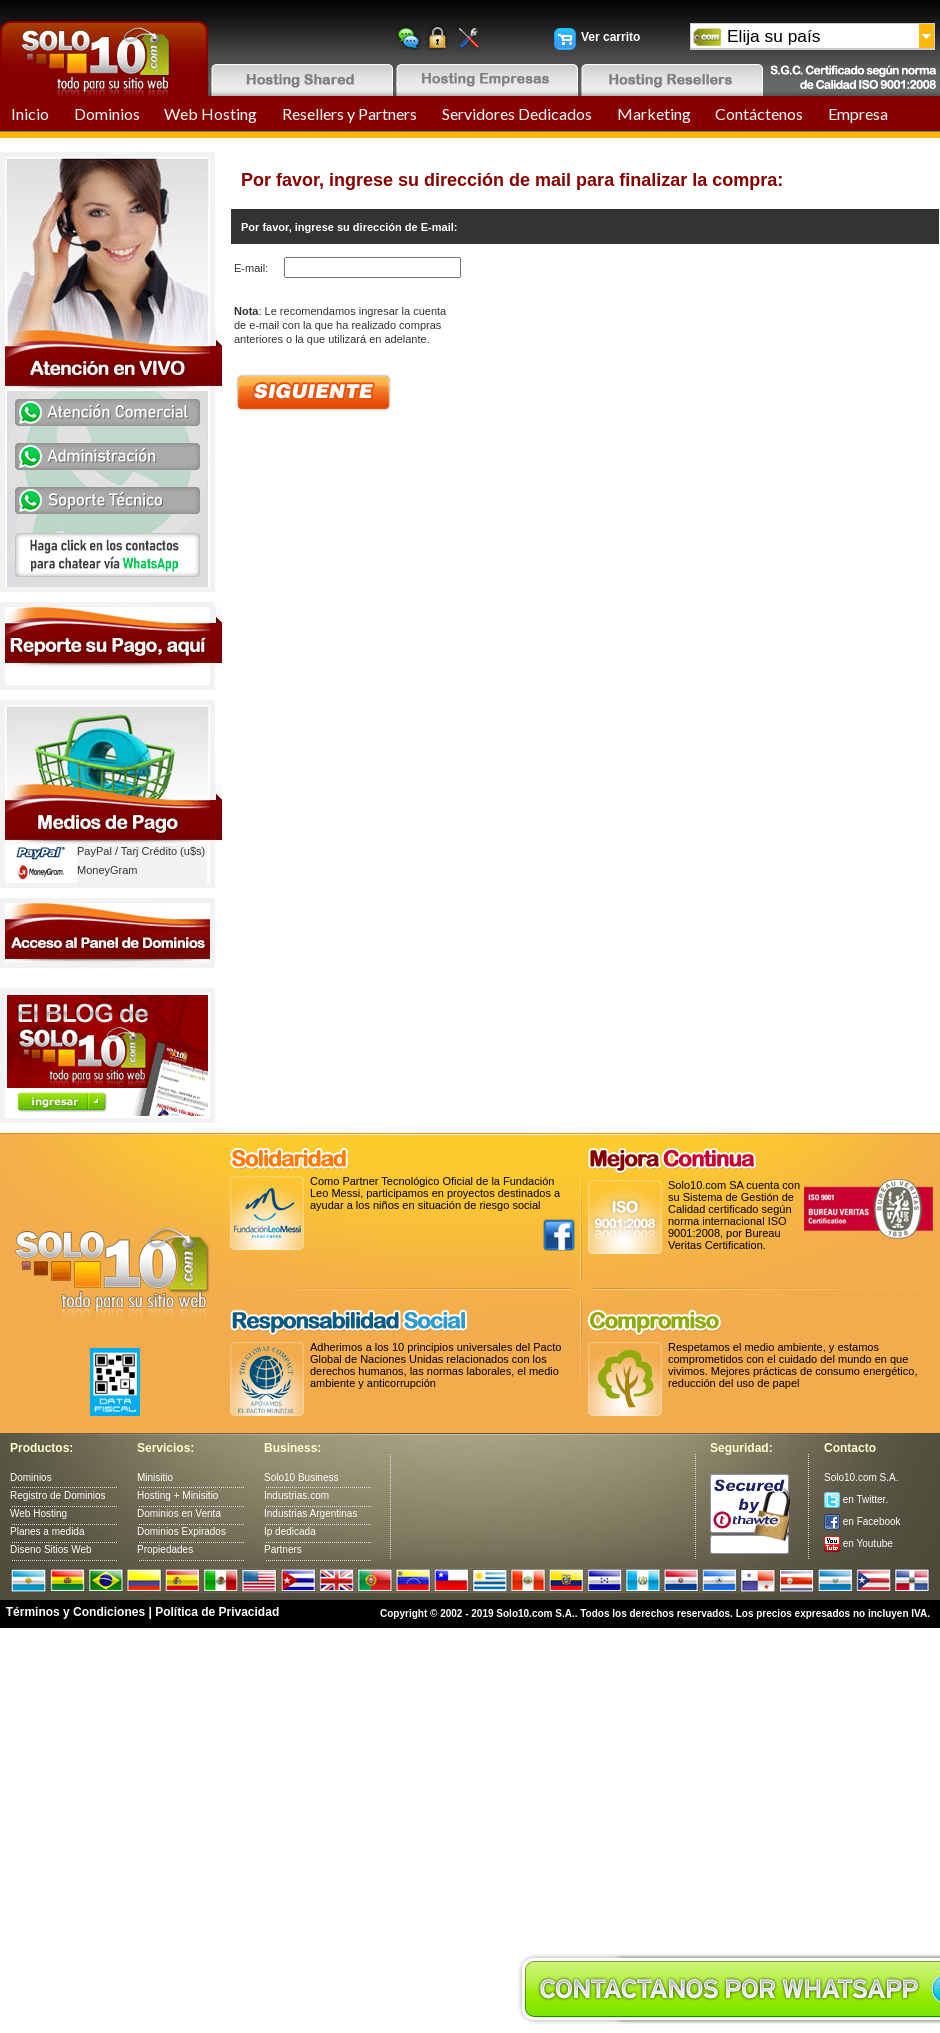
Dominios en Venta (179, 1513)
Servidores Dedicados (517, 113)
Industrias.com (296, 1495)
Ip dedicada (290, 1531)
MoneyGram (107, 870)
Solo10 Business (301, 1477)
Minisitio (155, 1477)
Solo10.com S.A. (861, 1477)
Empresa (858, 113)
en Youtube (858, 1543)
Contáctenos (759, 113)
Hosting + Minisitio (177, 1495)
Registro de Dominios (58, 1495)
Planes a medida (47, 1531)
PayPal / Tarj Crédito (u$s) (141, 851)
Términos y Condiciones (75, 1612)
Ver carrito (610, 37)
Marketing (654, 113)
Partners (283, 1549)
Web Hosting (210, 113)
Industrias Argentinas (310, 1513)
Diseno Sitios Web (51, 1549)
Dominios (107, 113)
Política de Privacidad (217, 1612)
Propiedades (165, 1549)
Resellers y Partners (349, 113)
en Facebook (862, 1521)
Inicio (30, 113)
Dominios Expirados (181, 1531)
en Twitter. (856, 1499)
